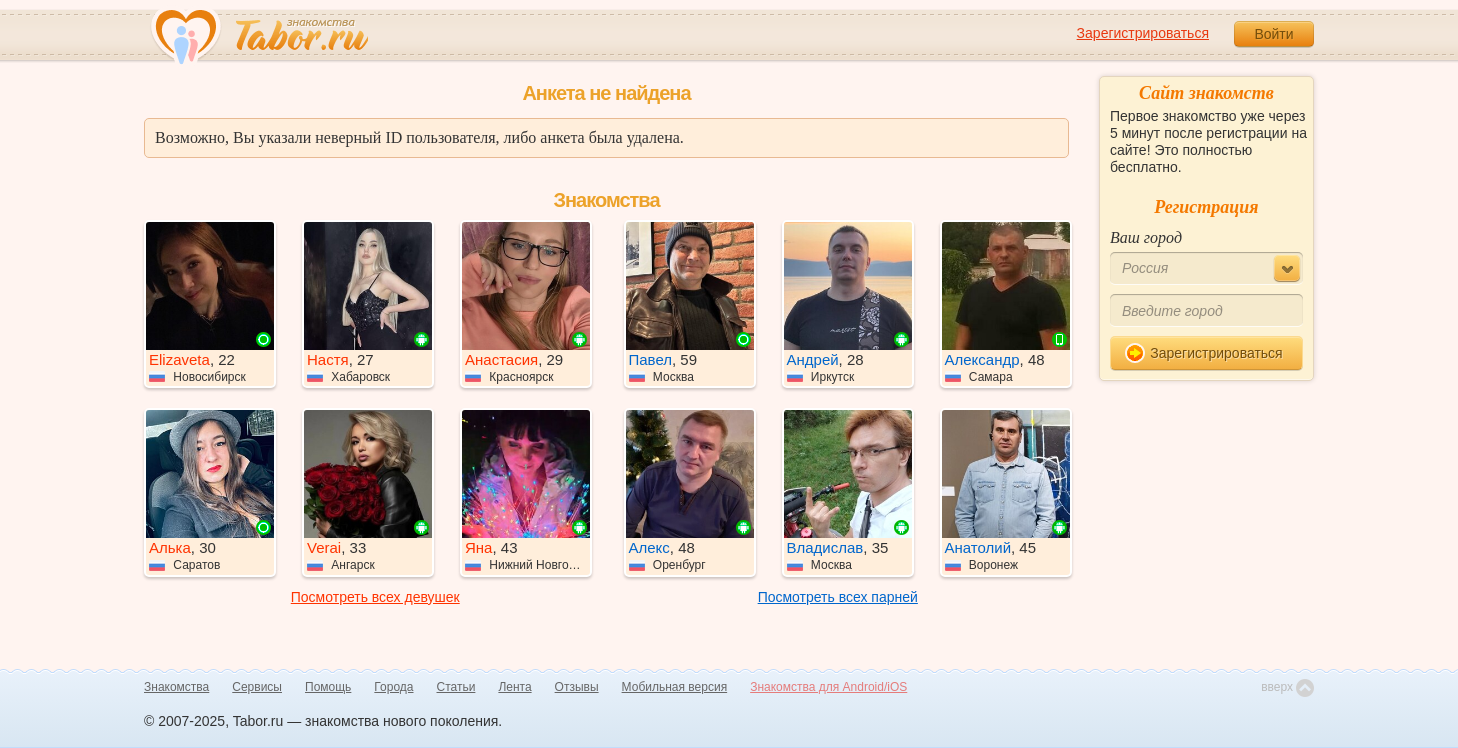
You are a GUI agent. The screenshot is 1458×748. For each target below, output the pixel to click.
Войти (1273, 34)
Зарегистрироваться (1143, 33)
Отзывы (577, 687)
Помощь (328, 687)
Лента (514, 687)
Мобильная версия (675, 687)
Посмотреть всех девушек (375, 597)
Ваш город (1146, 237)
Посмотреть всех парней (838, 597)
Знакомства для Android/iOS (828, 687)
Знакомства (176, 687)
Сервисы (257, 687)
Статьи (456, 687)
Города (393, 687)
